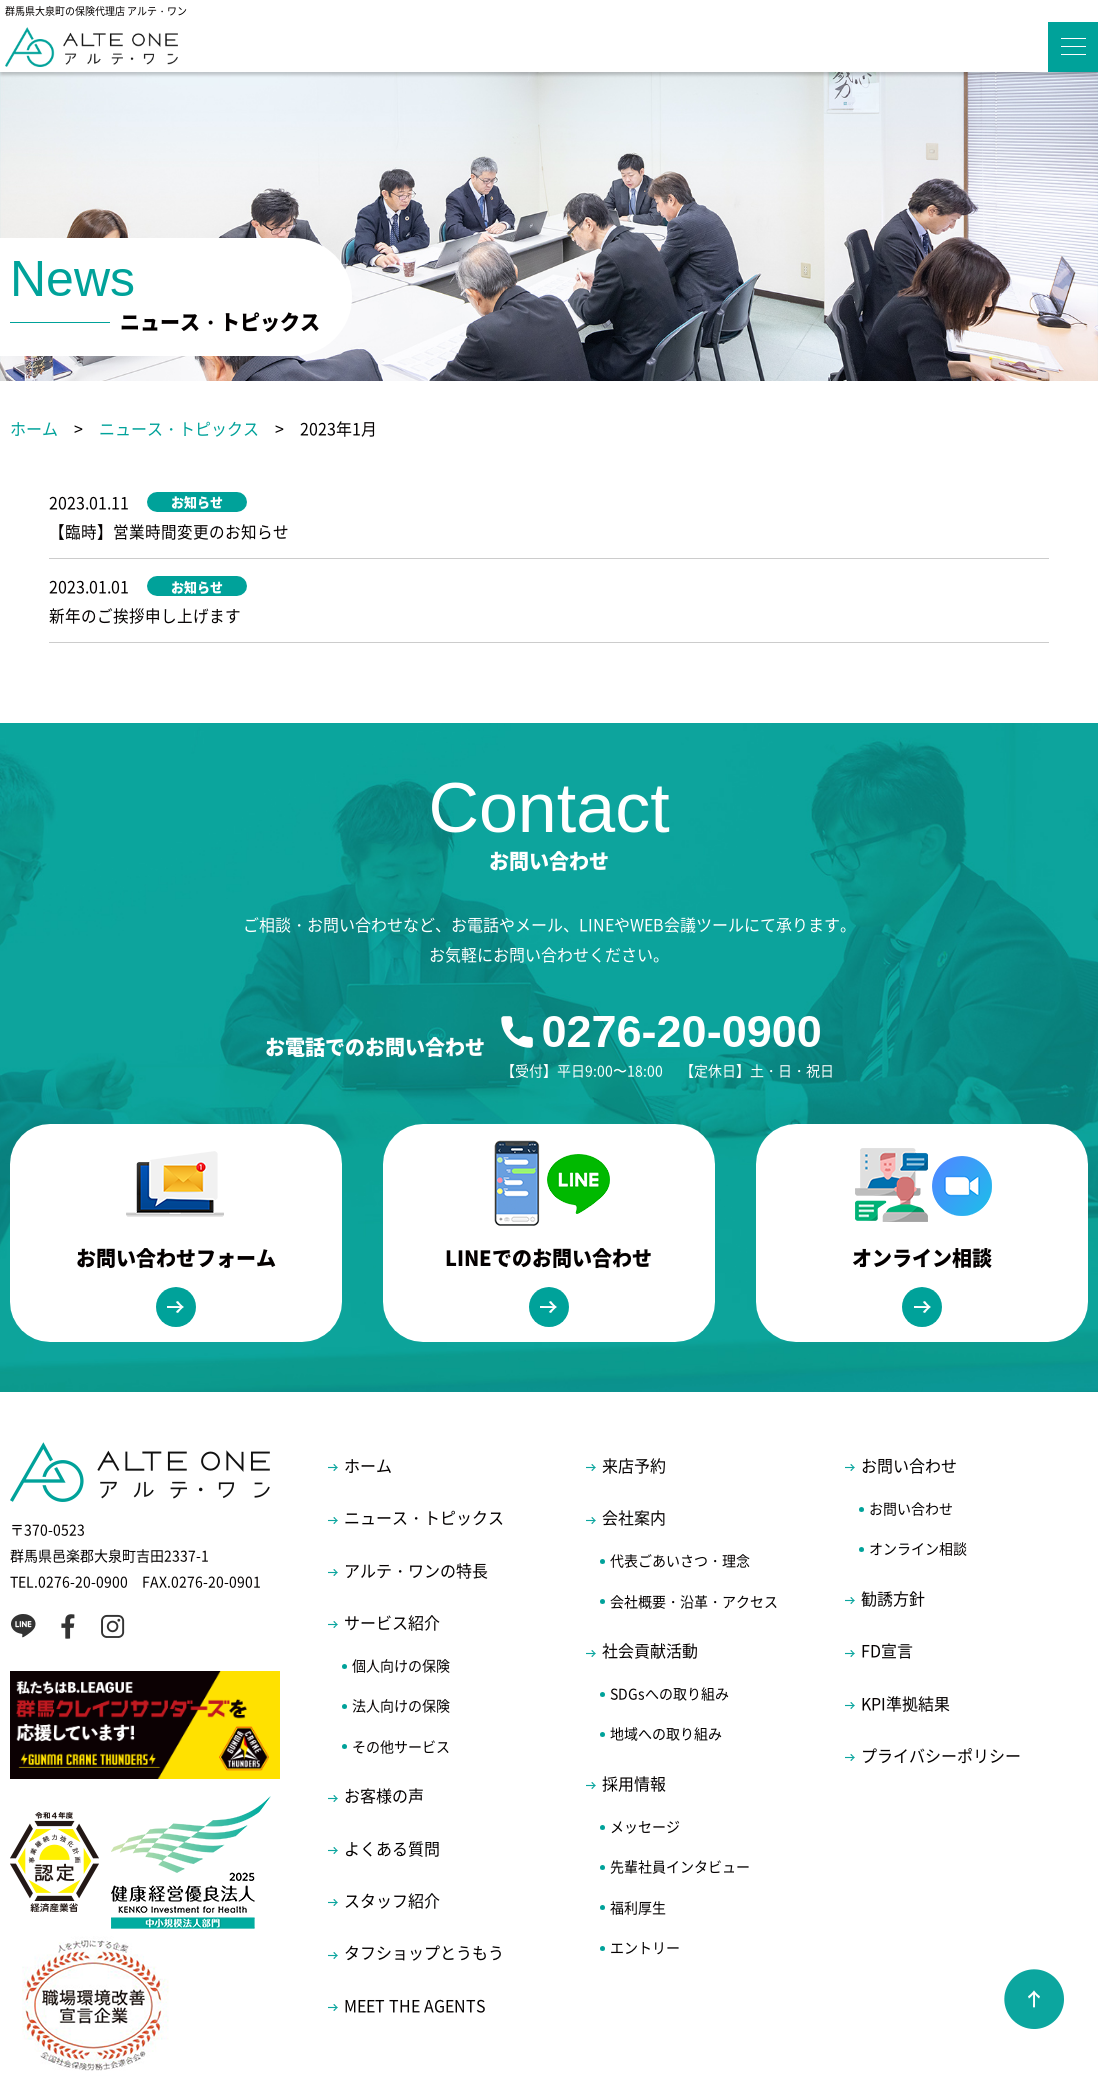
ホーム (34, 428)
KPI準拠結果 (905, 1644)
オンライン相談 (918, 1490)
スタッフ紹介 (392, 1841)
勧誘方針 (893, 1539)
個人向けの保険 (401, 1606)
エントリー (645, 1888)
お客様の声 (384, 1737)
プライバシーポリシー (941, 1696)
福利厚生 (638, 1848)
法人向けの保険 (401, 1647)
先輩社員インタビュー (680, 1808)
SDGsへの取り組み (669, 1635)
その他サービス (401, 1687)
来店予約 (634, 1406)
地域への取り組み (666, 1675)
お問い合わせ (909, 1406)
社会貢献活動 (650, 1592)
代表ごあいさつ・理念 (680, 1502)
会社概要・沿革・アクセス (694, 1542)
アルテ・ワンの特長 (416, 1511)
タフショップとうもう (424, 1894)
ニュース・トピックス (179, 428)
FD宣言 (887, 1592)
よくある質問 (392, 1789)
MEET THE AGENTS (415, 1946)
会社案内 (634, 1459)
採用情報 (634, 1724)
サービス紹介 (392, 1563)
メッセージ (645, 1767)
